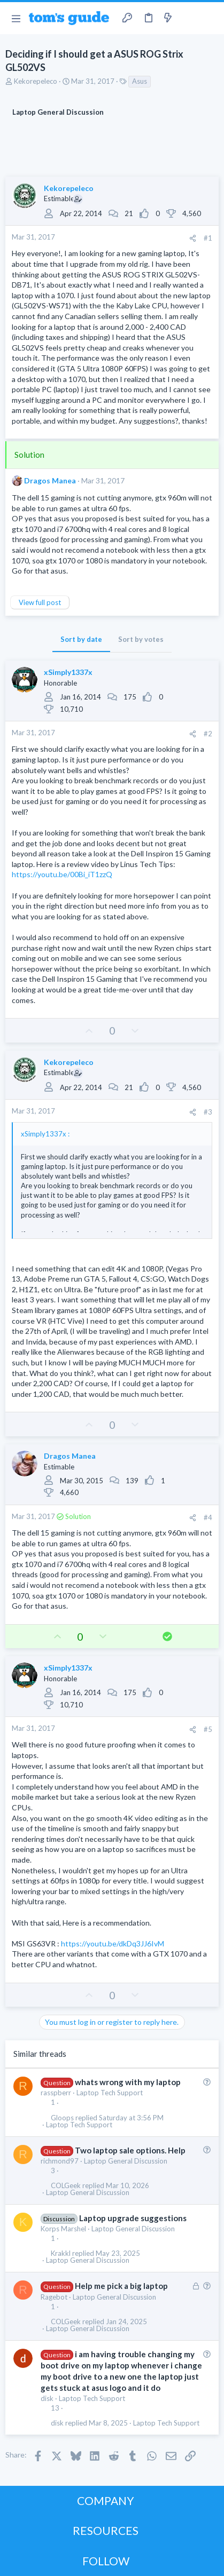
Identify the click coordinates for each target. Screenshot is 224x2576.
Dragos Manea (50, 480)
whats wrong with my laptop (128, 2082)
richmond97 (60, 2161)
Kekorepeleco (35, 81)
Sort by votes (141, 639)
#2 (208, 733)
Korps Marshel (63, 2228)
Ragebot (54, 2297)
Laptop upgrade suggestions (133, 2218)
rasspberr (56, 2092)
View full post (40, 602)
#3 (208, 1112)
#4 (208, 1517)
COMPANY (105, 2500)
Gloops (62, 2117)
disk (47, 2398)
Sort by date (81, 639)
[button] (15, 18)
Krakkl (61, 2253)
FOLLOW (105, 2560)
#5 (208, 1729)
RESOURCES (105, 2530)
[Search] (209, 18)
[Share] (193, 238)
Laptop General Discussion (125, 2161)
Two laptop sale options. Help (130, 2150)
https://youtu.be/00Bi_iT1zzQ (62, 874)
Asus (139, 81)
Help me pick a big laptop (121, 2286)
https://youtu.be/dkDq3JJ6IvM (112, 1943)
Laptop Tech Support (109, 2092)
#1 (208, 238)
